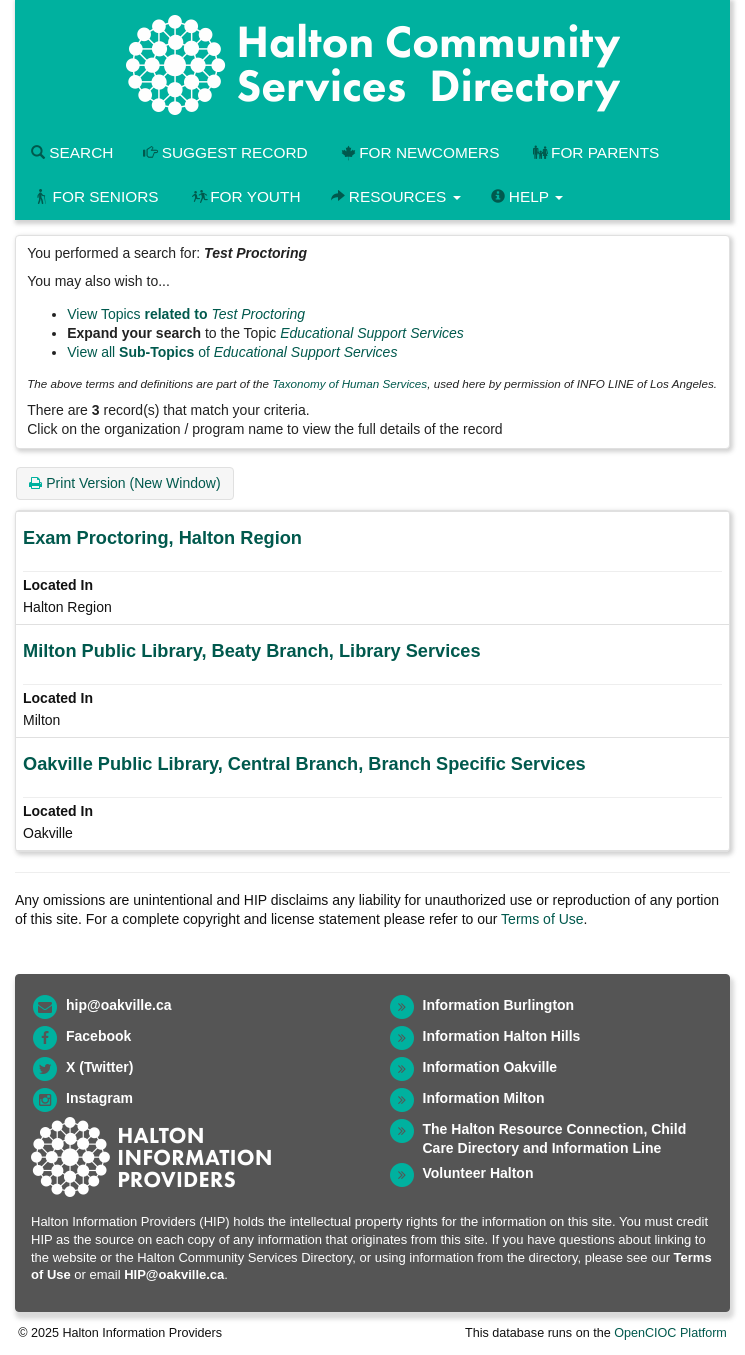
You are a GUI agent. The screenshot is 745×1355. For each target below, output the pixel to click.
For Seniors (95, 196)
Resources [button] (396, 196)
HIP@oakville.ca (174, 1274)
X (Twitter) (99, 1067)
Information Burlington (499, 1005)
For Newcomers (419, 152)
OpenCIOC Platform (670, 1333)
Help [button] (527, 196)
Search (72, 152)
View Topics (186, 314)
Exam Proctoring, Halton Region (162, 538)
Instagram (99, 1098)
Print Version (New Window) (124, 483)
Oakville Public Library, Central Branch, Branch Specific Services (304, 764)
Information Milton (484, 1098)
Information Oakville (490, 1067)
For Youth (245, 196)
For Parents (594, 152)
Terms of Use (542, 919)
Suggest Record (225, 152)
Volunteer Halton (478, 1173)
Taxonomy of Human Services (349, 383)
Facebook (98, 1036)
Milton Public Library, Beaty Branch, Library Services (252, 651)
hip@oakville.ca (118, 1005)
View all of (232, 352)
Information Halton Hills (502, 1036)
